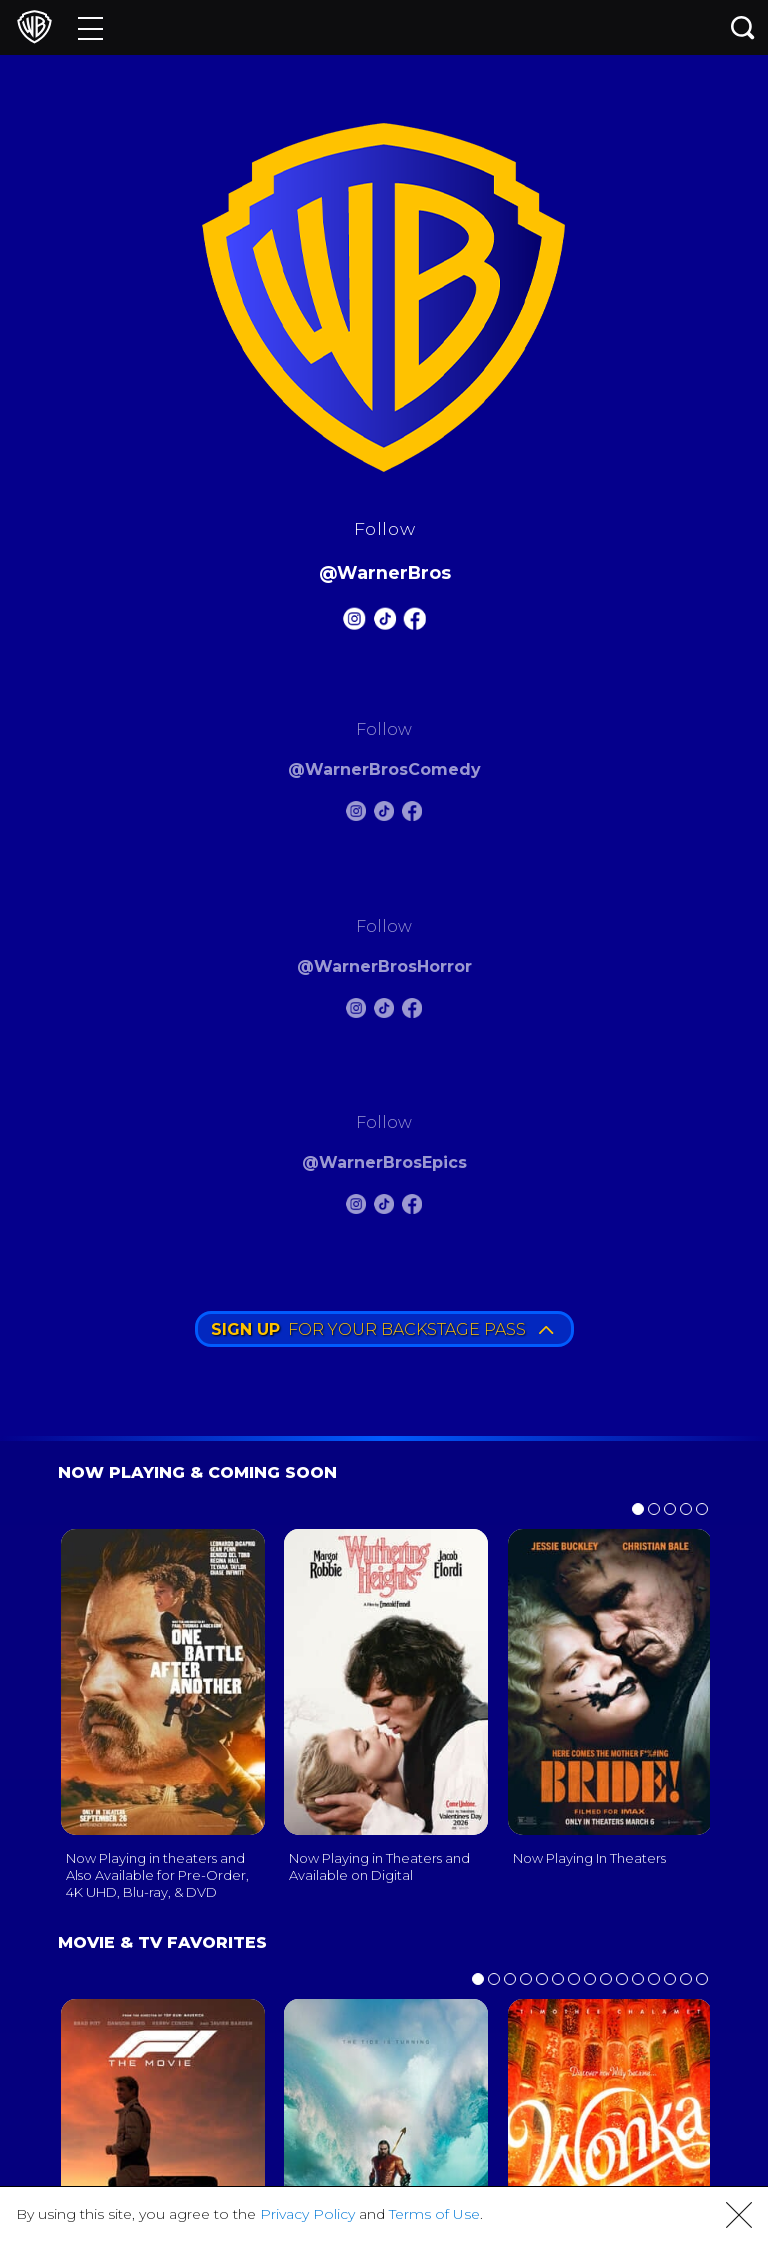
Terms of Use (434, 2214)
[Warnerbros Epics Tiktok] (384, 1207)
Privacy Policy (307, 2214)
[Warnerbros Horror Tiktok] (384, 1011)
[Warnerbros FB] (414, 622)
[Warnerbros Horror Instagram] (356, 1011)
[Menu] (90, 27)
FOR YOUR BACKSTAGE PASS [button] (382, 1329)
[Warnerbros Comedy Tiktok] (384, 814)
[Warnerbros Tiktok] (384, 622)
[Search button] (743, 27)
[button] (739, 2215)
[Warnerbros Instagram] (354, 622)
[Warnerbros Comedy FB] (412, 814)
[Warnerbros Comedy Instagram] (356, 814)
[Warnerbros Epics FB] (412, 1207)
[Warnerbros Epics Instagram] (356, 1207)
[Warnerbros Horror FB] (412, 1011)
